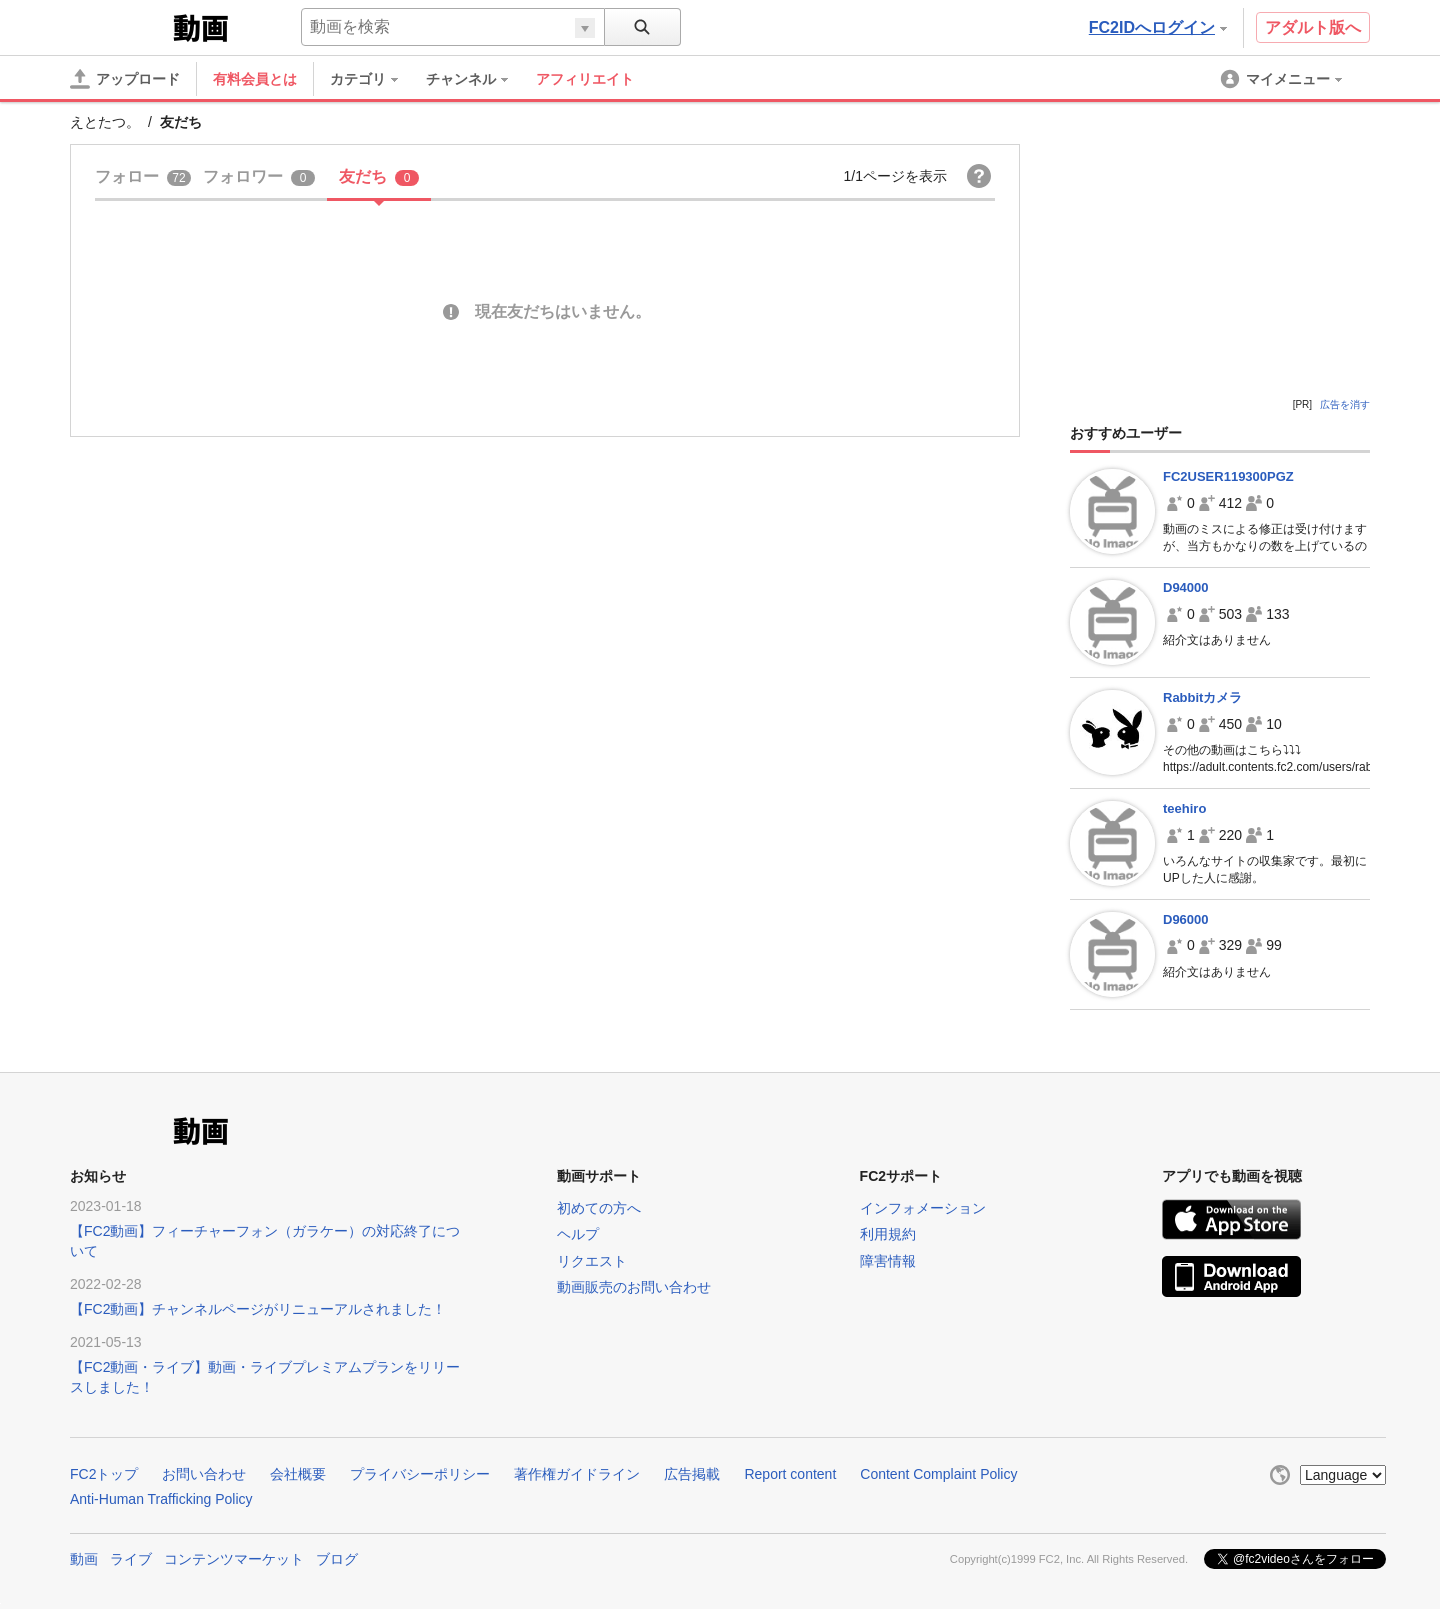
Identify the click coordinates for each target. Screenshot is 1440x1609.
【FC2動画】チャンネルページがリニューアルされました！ (258, 1309)
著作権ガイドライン (577, 1474)
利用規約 (888, 1234)
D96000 (1186, 919)
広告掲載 (692, 1474)
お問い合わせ (204, 1474)
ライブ (131, 1559)
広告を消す (1345, 404)
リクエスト (592, 1261)
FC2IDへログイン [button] (1158, 27)
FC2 (119, 26)
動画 (84, 1559)
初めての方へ (599, 1208)
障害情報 (888, 1261)
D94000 (1186, 587)
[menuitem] (374, 79)
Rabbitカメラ (1202, 697)
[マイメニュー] (1283, 79)
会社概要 (298, 1474)
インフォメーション (923, 1208)
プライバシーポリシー (420, 1474)
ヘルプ (578, 1234)
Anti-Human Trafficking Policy (161, 1499)
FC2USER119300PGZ (1228, 476)
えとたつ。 (105, 122)
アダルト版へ (1313, 27)
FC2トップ (104, 1474)
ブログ (337, 1559)
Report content (790, 1474)
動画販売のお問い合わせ (634, 1287)
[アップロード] (125, 79)
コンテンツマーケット (234, 1559)
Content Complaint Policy (938, 1474)
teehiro (1184, 808)
